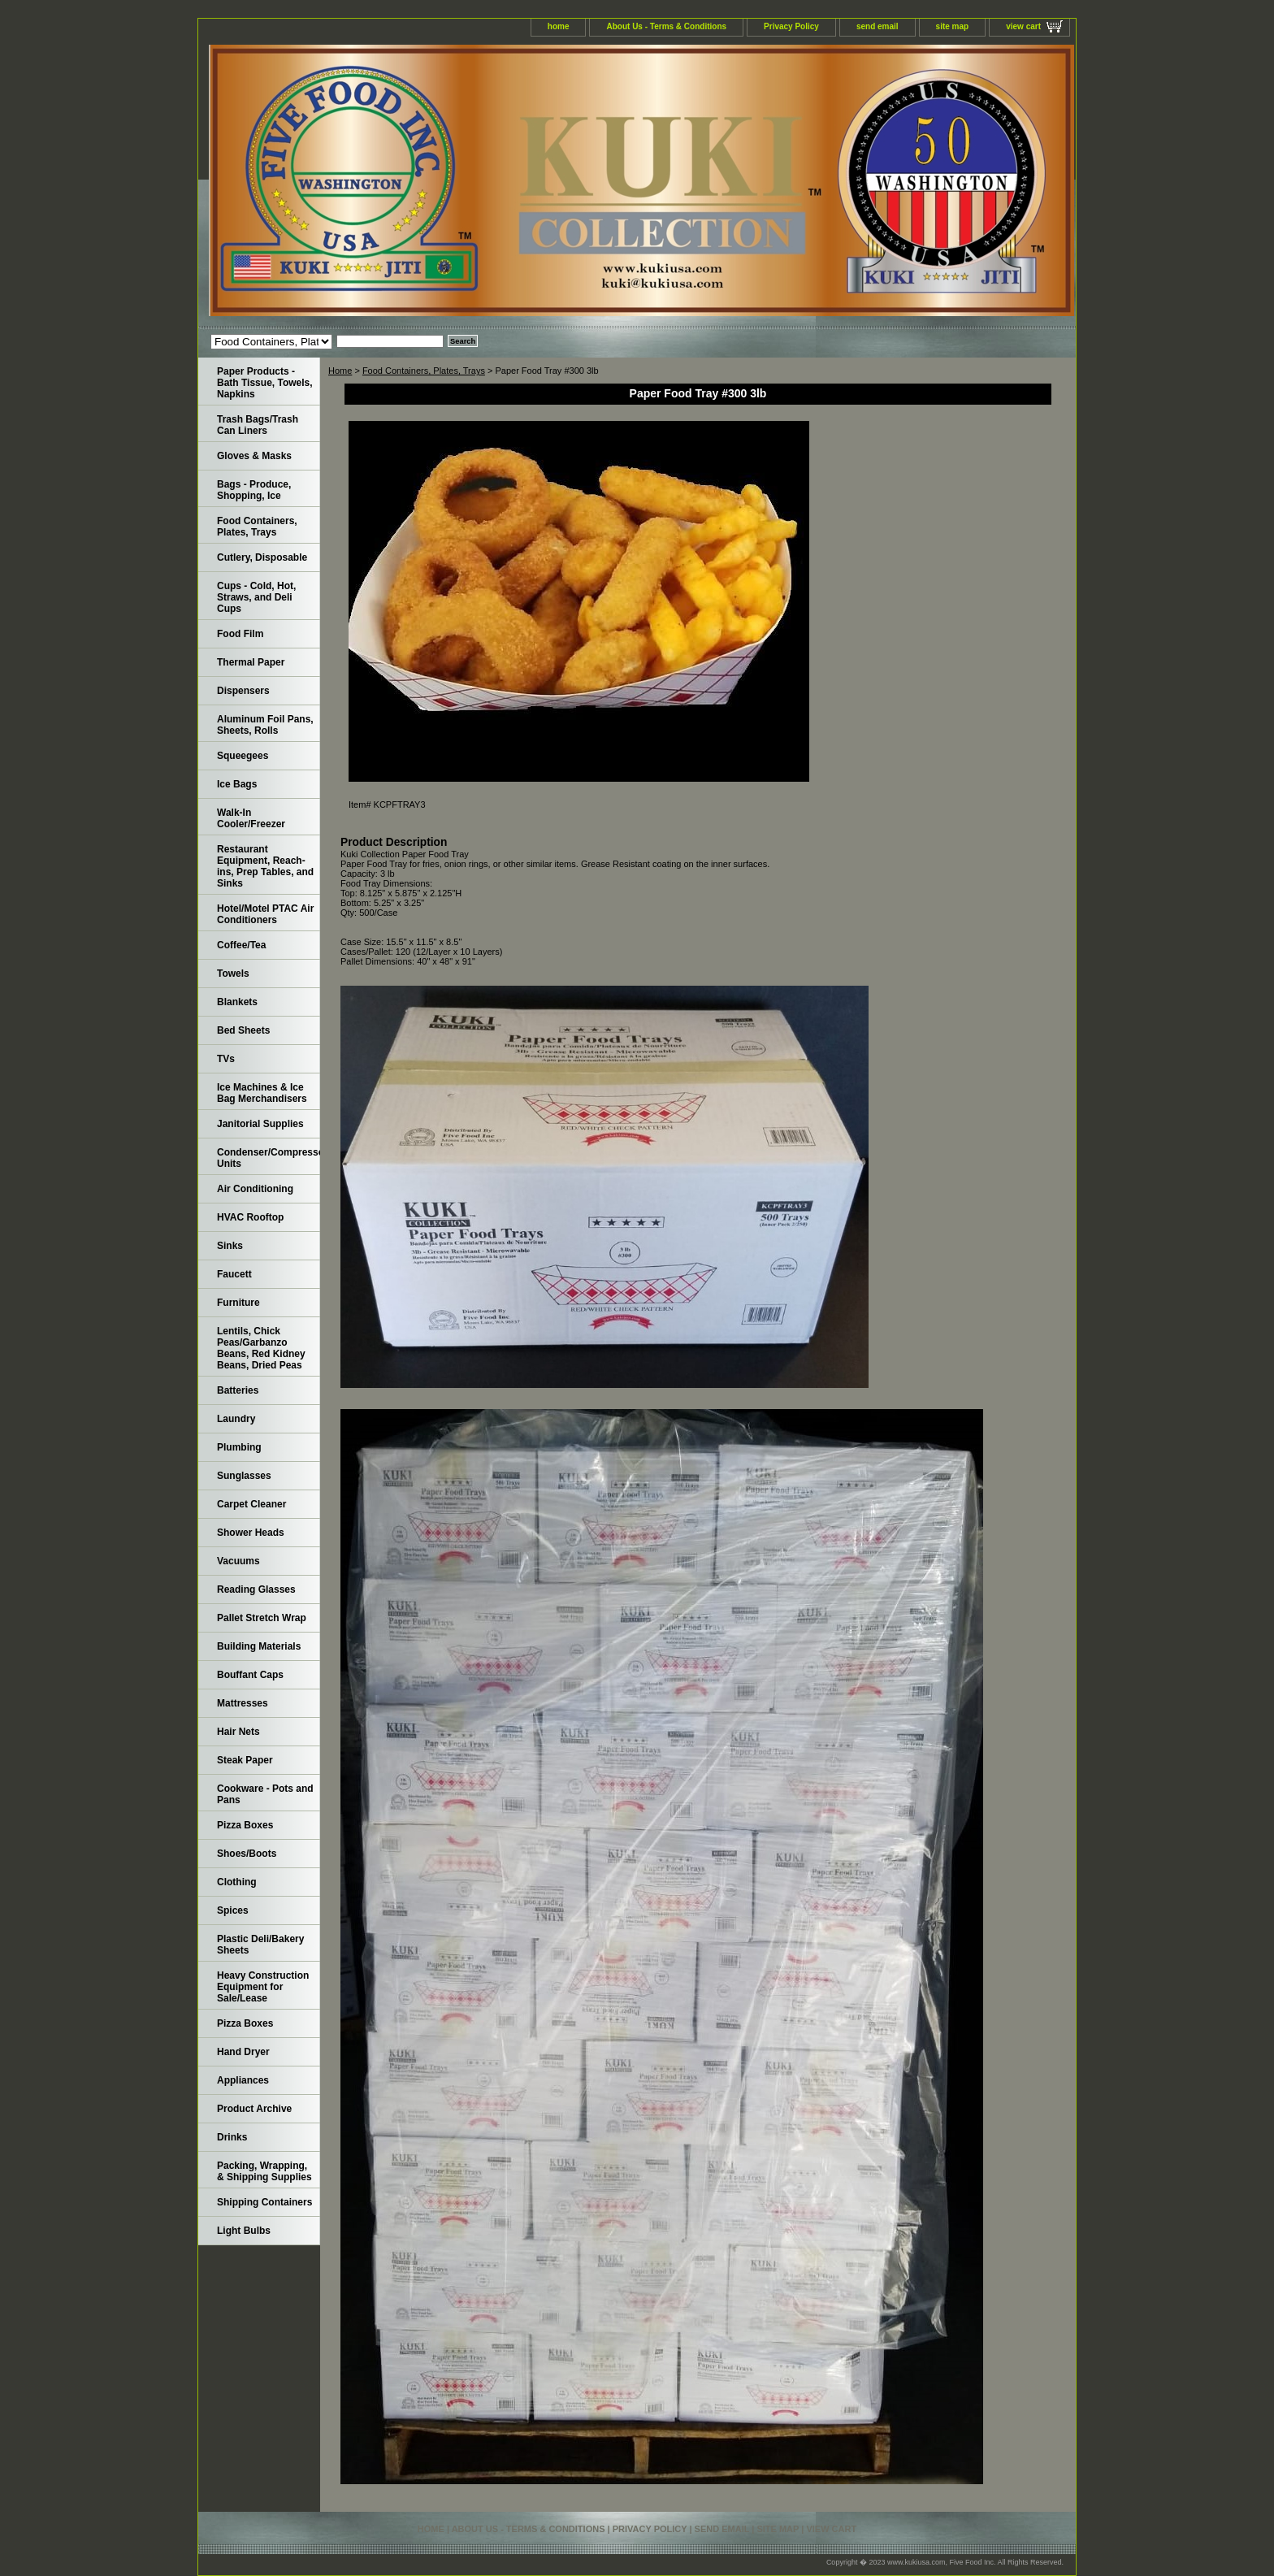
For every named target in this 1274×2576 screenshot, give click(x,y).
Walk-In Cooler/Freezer (251, 818)
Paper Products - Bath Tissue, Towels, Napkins (265, 383)
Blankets (237, 1002)
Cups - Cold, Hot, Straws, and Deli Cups (256, 597)
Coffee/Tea (241, 945)
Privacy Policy (791, 26)
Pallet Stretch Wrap (261, 1618)
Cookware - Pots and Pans (265, 1794)
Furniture (238, 1302)
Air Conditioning (255, 1189)
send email (877, 26)
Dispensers (243, 690)
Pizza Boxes (245, 1825)
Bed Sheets (243, 1030)
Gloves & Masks (254, 456)
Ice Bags (237, 784)
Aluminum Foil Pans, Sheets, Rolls (265, 724)
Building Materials (259, 1646)
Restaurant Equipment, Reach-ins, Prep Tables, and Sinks (265, 866)
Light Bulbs (244, 2230)
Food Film (240, 634)
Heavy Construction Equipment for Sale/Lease (263, 1987)
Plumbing (239, 1447)
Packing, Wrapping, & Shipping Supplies (264, 2171)
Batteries (237, 1390)
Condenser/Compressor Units (268, 1158)
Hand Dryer (243, 2052)
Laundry (236, 1419)
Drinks (232, 2137)
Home (340, 370)
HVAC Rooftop (250, 1217)
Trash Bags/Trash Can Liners (257, 425)
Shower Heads (250, 1532)
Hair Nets (238, 1731)
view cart (1023, 26)
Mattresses (242, 1703)
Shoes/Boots (246, 1853)
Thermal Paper (250, 662)
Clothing (237, 1882)
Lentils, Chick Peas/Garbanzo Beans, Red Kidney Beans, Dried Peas (261, 1348)
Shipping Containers (264, 2202)
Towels (233, 973)
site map (952, 26)
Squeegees (242, 755)
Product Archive (254, 2108)
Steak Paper (245, 1760)
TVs (226, 1059)
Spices (233, 1910)
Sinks (230, 1245)
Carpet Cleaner (251, 1504)
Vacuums (238, 1561)
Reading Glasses (256, 1589)
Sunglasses (244, 1475)
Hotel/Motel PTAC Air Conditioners (265, 914)
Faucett (234, 1274)
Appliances (243, 2080)
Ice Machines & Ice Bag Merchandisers (262, 1093)
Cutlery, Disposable (262, 557)
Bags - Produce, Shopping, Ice (254, 490)
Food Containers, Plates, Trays (423, 370)
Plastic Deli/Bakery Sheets (260, 1944)
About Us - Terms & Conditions (666, 26)
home (559, 26)
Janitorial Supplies (260, 1124)
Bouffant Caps (250, 1674)
